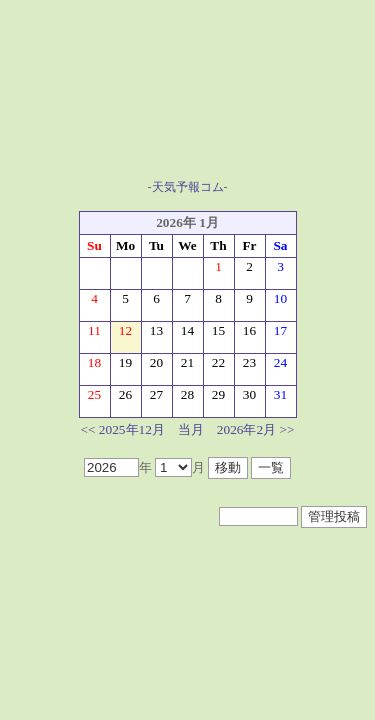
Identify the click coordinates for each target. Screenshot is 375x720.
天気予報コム (188, 187)
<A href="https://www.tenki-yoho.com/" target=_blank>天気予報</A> (188, 101)
